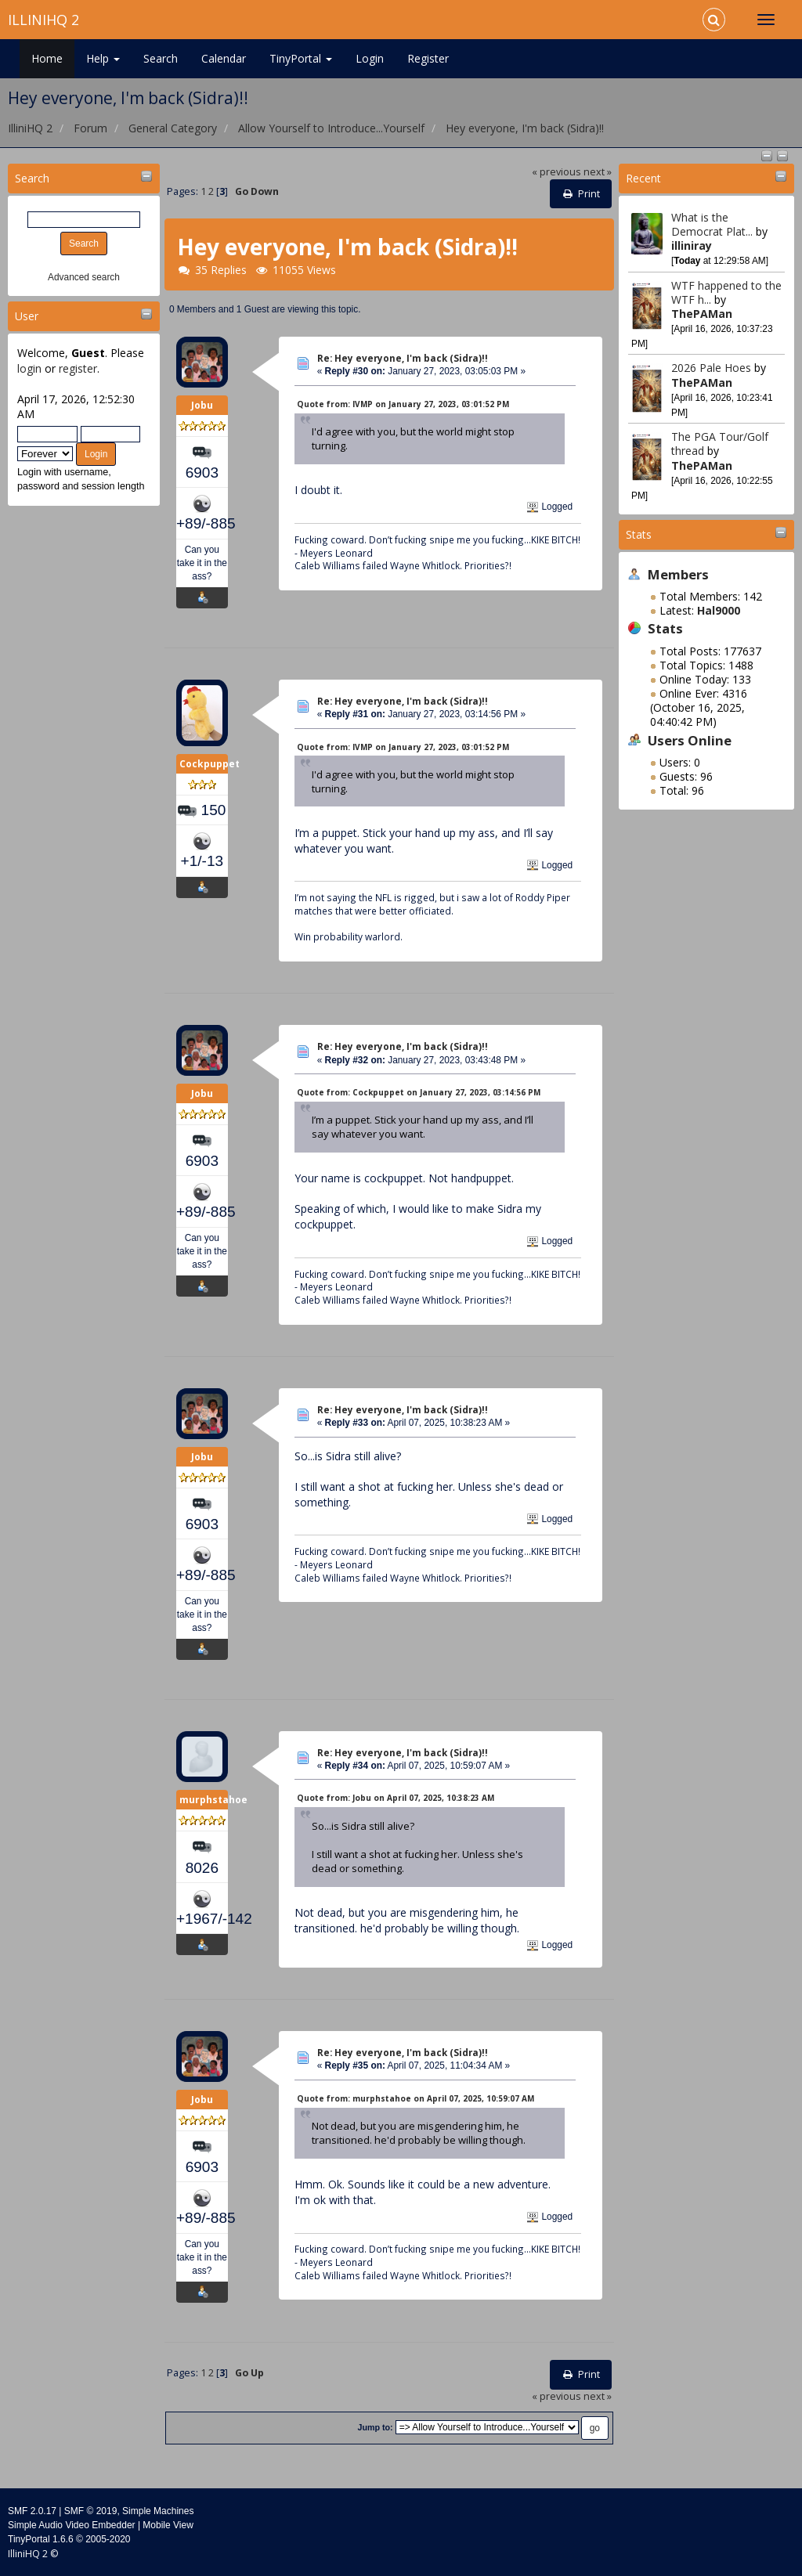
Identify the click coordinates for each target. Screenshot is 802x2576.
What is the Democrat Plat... (712, 224)
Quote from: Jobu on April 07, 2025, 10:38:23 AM (395, 1797)
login (29, 368)
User (26, 315)
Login (370, 58)
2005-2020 (107, 2539)
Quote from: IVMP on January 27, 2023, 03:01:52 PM (403, 404)
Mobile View (168, 2525)
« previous (556, 172)
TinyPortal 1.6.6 (41, 2539)
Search (160, 58)
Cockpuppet (209, 763)
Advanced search (84, 277)
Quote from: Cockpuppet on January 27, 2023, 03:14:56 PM (418, 1092)
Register (428, 58)
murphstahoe (213, 1799)
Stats (639, 534)
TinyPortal (300, 58)
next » (597, 172)
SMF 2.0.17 (32, 2511)
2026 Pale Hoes (711, 367)
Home (47, 58)
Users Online (690, 740)
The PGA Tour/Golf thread (719, 443)
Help (103, 58)
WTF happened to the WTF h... (726, 292)
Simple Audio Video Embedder (71, 2525)
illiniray (691, 245)
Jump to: (374, 2427)
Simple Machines (157, 2511)
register (78, 368)
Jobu (202, 405)
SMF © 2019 (90, 2511)
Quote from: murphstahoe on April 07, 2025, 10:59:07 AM (415, 2098)
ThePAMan (701, 313)
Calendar (223, 58)
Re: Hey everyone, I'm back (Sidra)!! (402, 358)
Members (678, 574)
